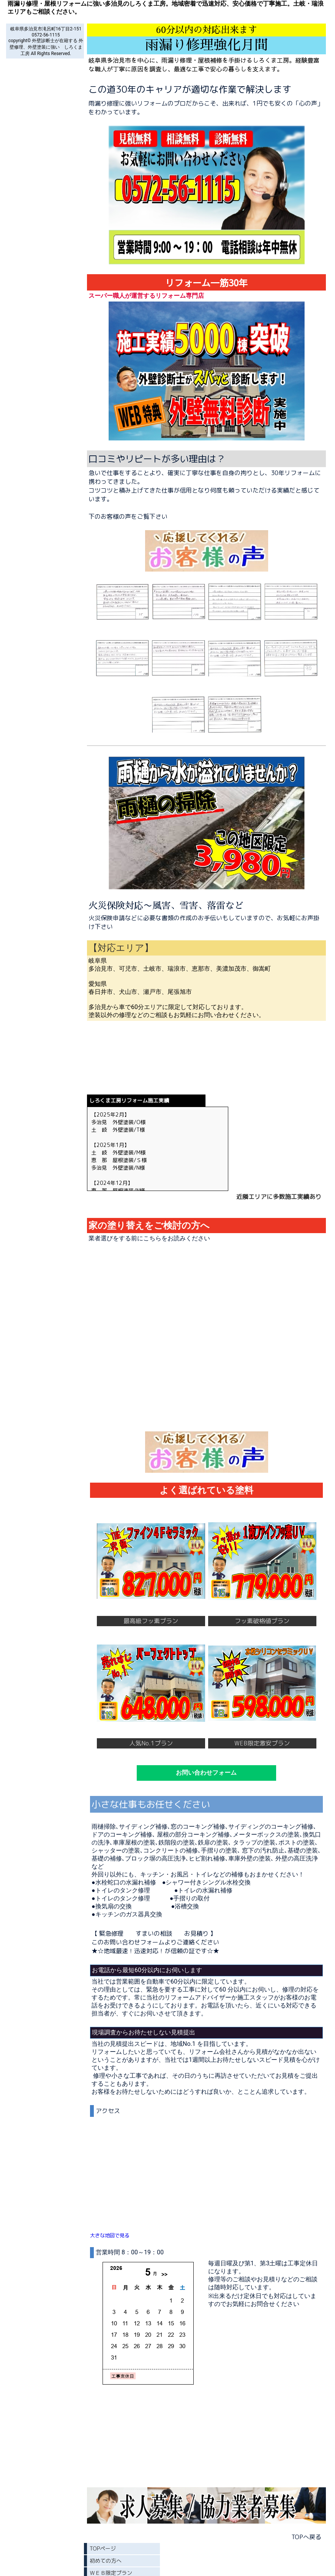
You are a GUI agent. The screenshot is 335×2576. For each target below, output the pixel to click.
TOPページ (103, 2548)
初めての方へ (106, 2560)
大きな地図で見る (110, 2235)
